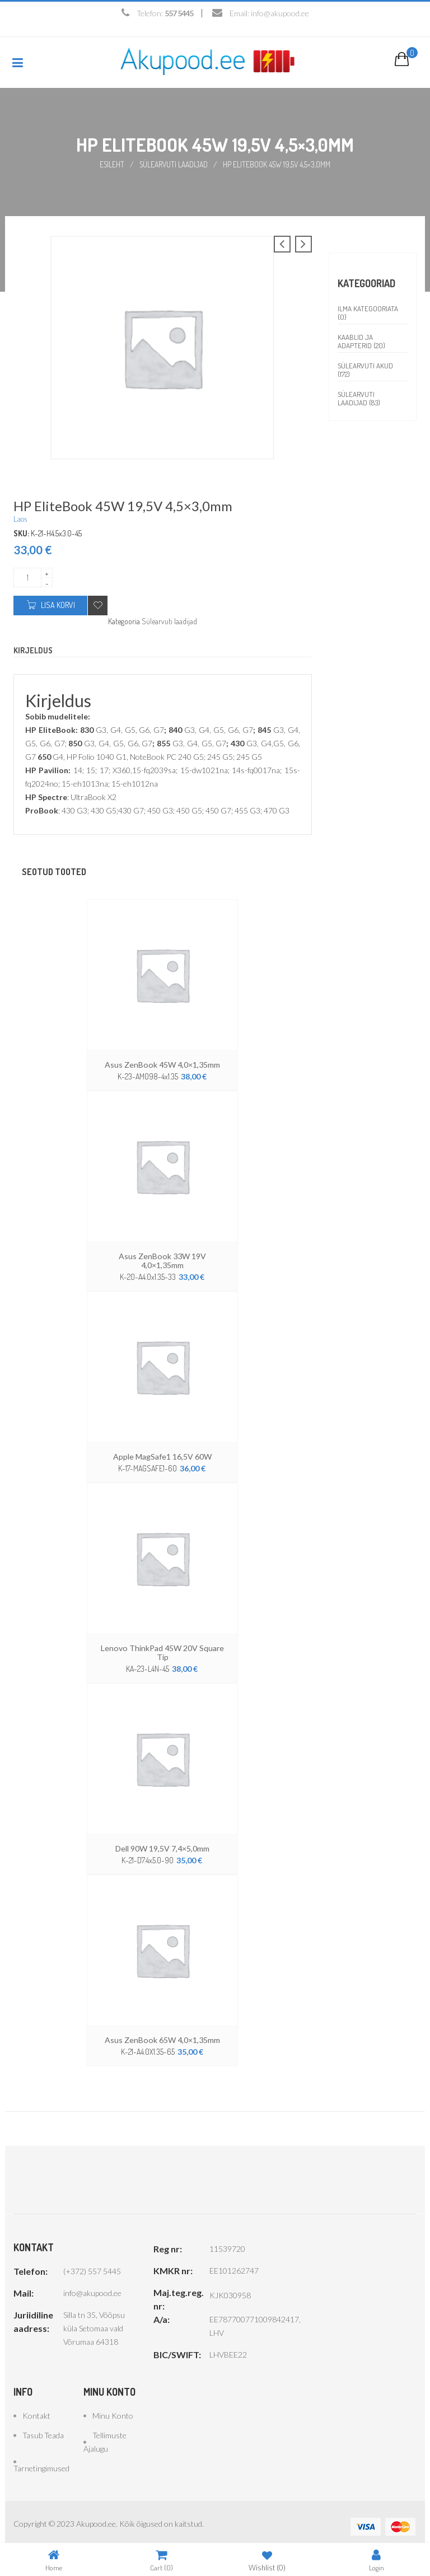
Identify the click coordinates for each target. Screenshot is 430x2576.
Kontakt (36, 2405)
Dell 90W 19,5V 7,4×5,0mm (162, 1838)
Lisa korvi (58, 604)
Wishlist (267, 2560)
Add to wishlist (98, 605)
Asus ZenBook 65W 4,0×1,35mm (162, 2030)
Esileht (111, 164)
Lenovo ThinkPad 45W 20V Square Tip (162, 1643)
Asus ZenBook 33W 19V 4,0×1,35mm (162, 1255)
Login (376, 2560)
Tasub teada (43, 2425)
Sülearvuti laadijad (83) (359, 397)
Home (53, 2560)
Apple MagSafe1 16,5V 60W (162, 1446)
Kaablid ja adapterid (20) (361, 340)
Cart (161, 2560)
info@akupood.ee (280, 13)
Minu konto (112, 2405)
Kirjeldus (33, 649)
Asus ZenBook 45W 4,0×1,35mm (162, 1063)
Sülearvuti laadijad (174, 164)
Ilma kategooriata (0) (368, 312)
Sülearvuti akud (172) (365, 369)
